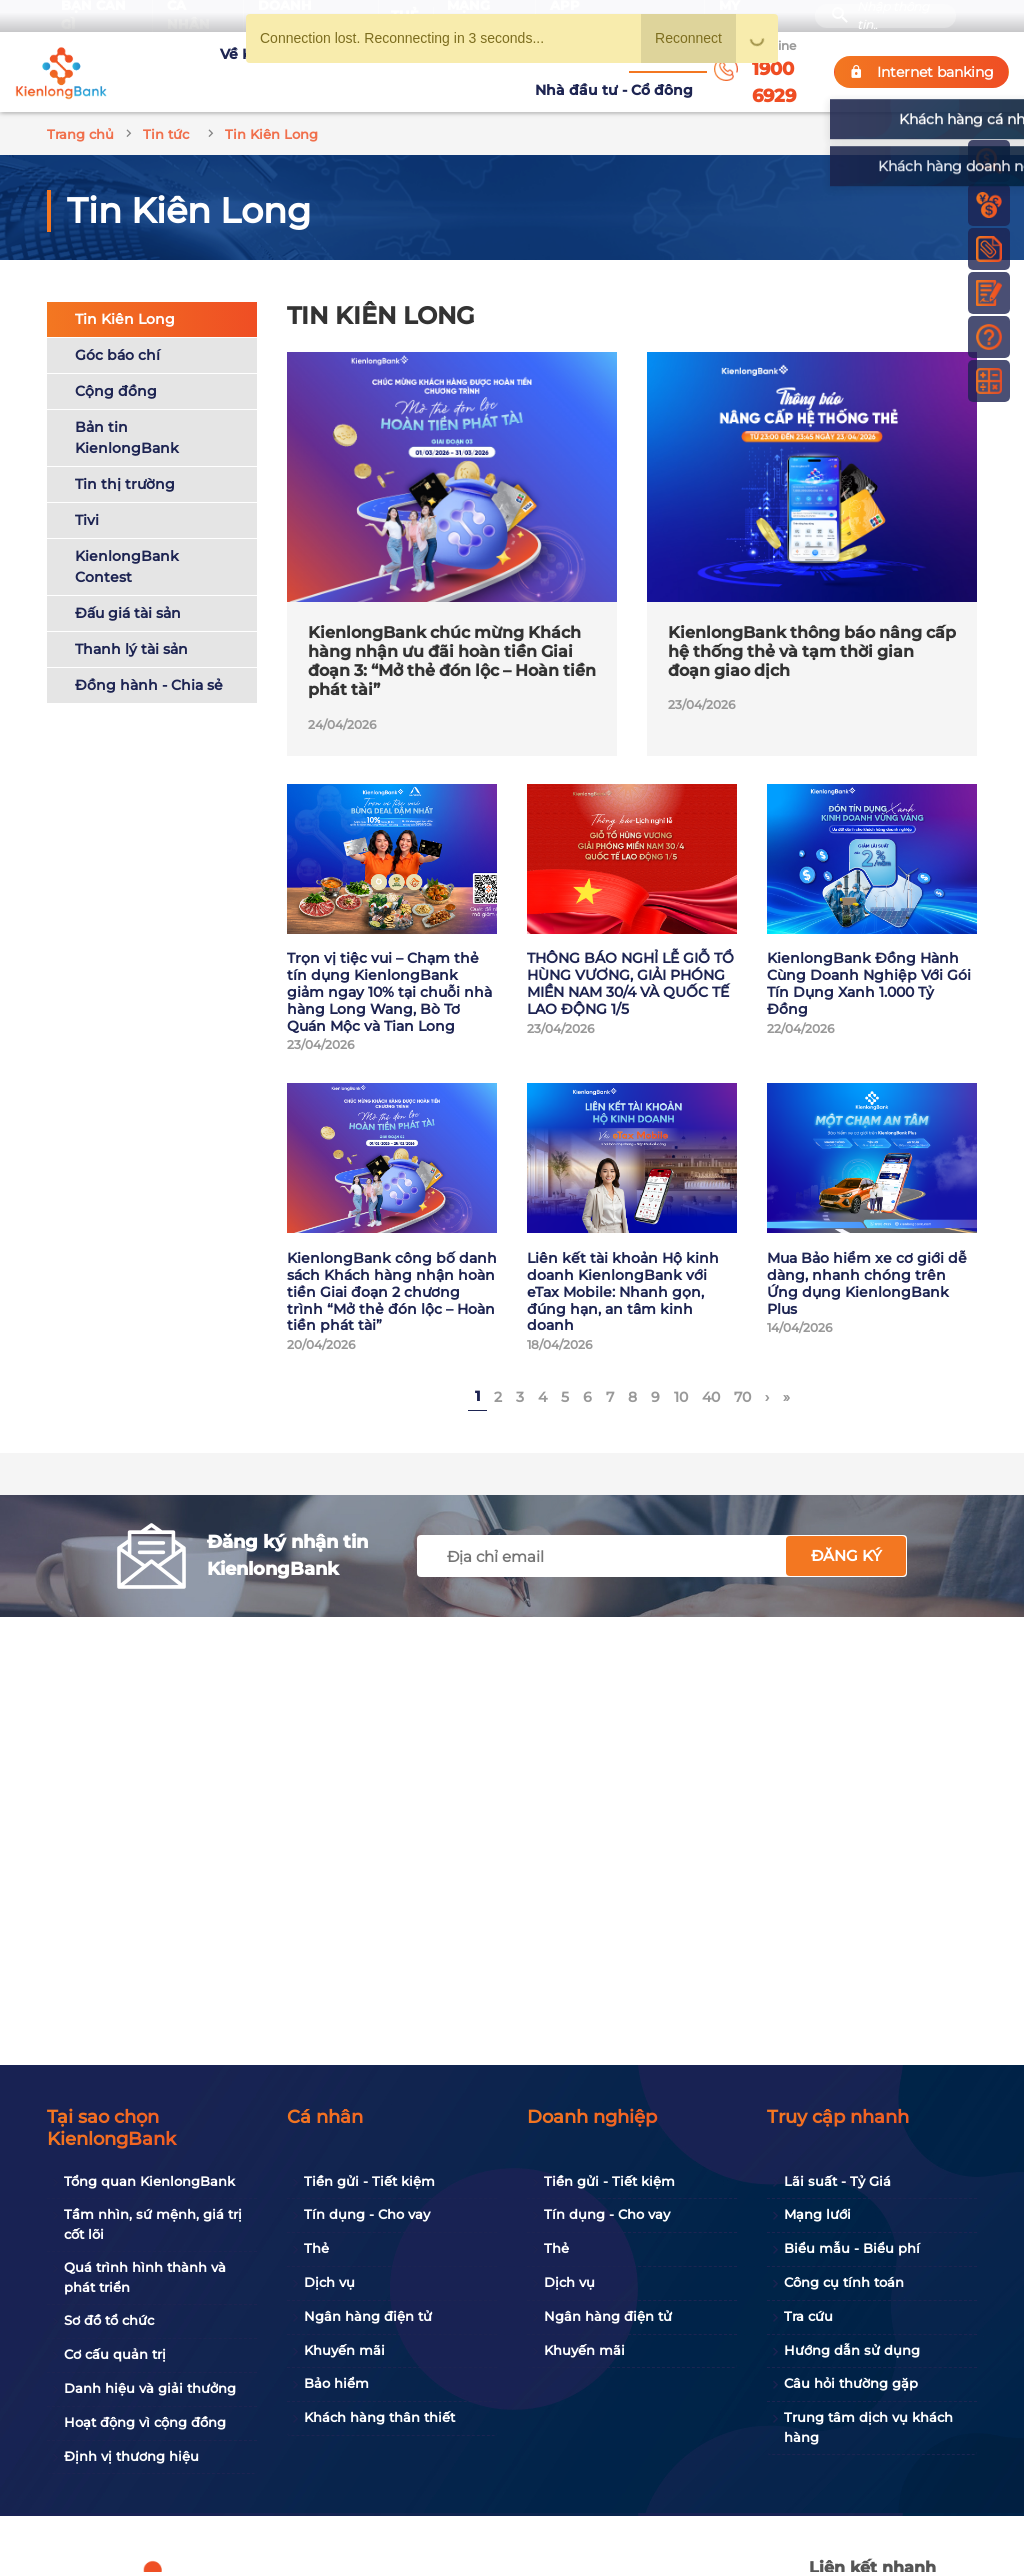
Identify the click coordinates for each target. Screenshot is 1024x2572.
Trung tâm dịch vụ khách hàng (868, 2427)
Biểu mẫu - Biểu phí (852, 2248)
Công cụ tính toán (844, 2282)
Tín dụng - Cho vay (367, 2214)
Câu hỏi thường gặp (851, 2383)
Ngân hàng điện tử (368, 2316)
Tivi (87, 496)
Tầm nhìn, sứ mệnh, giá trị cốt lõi (153, 2224)
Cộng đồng (116, 367)
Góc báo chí (117, 331)
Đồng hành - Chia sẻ (149, 661)
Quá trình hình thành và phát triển (145, 2277)
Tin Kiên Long (125, 295)
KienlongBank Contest (127, 542)
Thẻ (316, 2248)
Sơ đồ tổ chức (109, 2320)
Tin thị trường (125, 460)
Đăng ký (846, 1531)
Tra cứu (808, 2316)
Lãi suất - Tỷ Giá (837, 2181)
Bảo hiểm (336, 2383)
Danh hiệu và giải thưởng (150, 2388)
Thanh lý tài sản (131, 625)
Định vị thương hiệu (131, 2456)
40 (711, 1373)
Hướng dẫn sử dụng (852, 2350)
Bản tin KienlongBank (127, 413)
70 (742, 1373)
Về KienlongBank (187, 60)
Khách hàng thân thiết (379, 2417)
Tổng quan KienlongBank (149, 2181)
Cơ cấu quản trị (115, 2354)
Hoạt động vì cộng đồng (145, 2422)
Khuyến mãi (344, 2350)
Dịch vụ (329, 2282)
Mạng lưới (817, 2214)
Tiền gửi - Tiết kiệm (369, 2181)
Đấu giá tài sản (128, 589)
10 (681, 1373)
